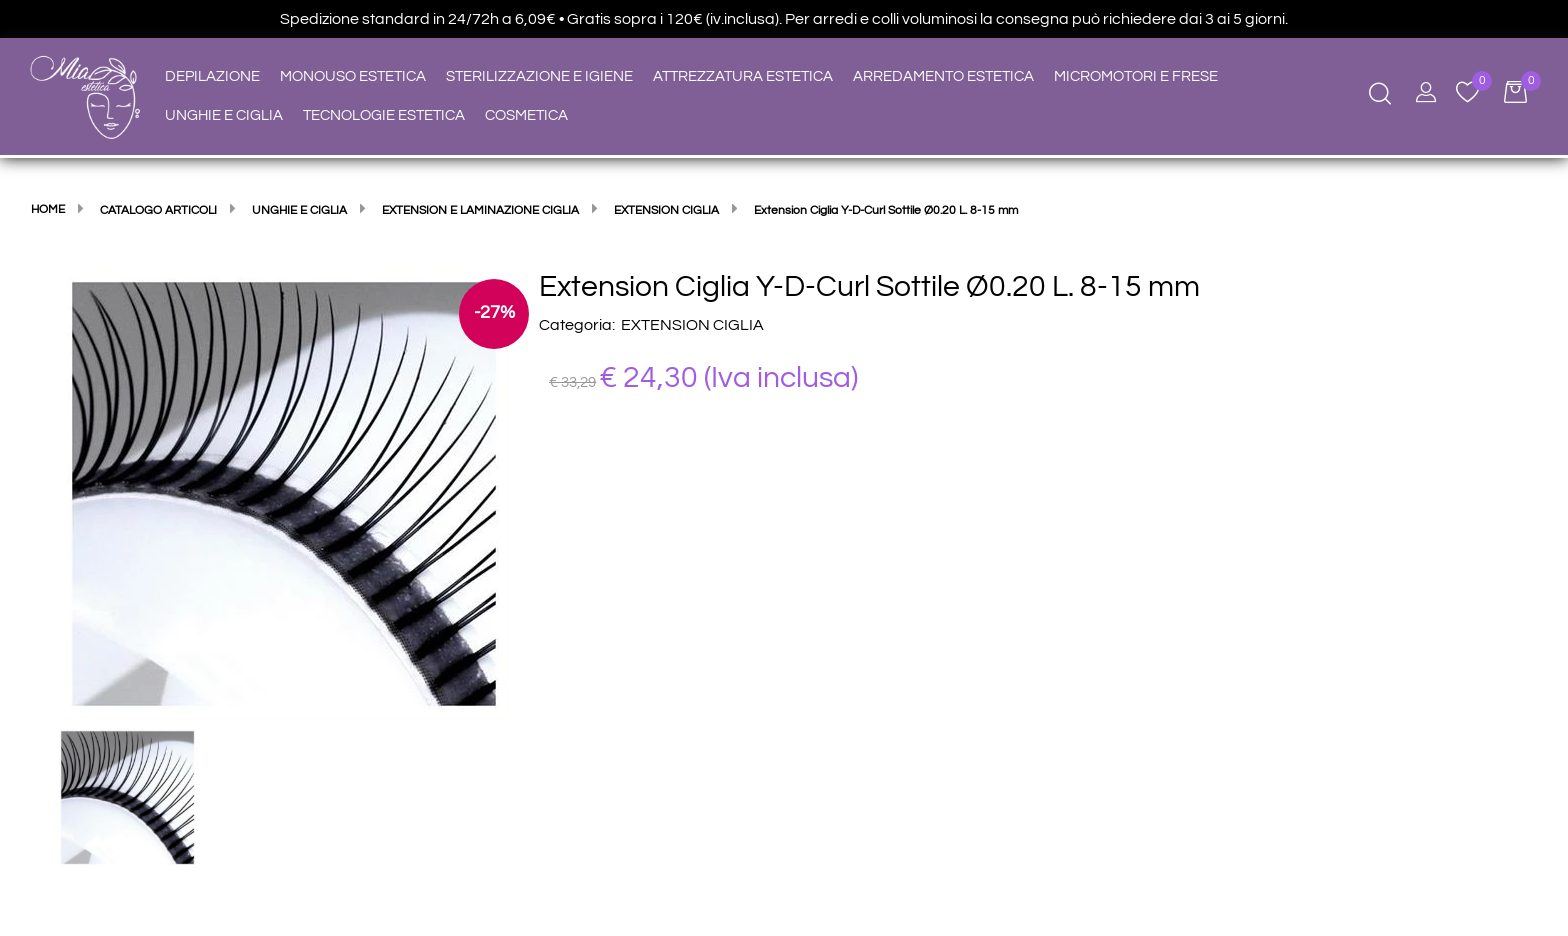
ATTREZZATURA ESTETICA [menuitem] (743, 76)
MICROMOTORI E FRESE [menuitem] (1136, 76)
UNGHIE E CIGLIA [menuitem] (224, 115)
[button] (284, 493)
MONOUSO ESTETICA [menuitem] (353, 76)
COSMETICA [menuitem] (526, 115)
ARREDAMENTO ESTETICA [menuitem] (943, 76)
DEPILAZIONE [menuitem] (212, 76)
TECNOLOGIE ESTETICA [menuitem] (384, 115)
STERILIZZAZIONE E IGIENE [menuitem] (539, 76)
